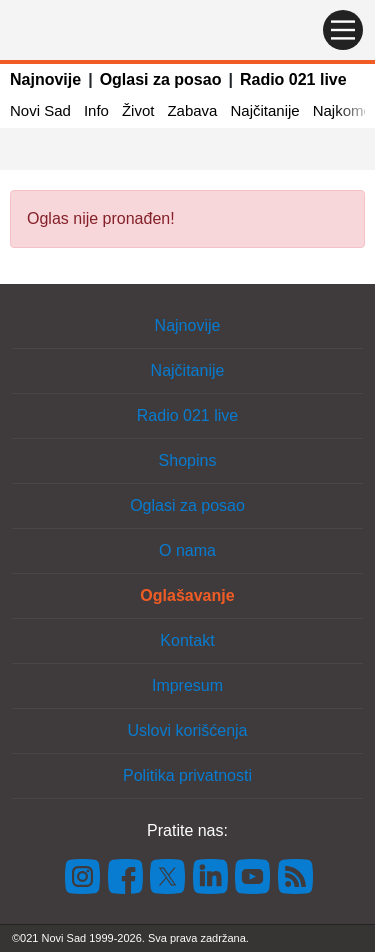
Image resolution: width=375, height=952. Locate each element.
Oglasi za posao (161, 79)
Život (138, 110)
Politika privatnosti (187, 775)
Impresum (187, 685)
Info (96, 110)
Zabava (192, 110)
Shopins (188, 460)
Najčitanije (264, 110)
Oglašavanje (187, 595)
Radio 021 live (293, 79)
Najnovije (45, 79)
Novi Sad (40, 110)
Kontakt (187, 640)
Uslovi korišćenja (187, 730)
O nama (187, 550)
